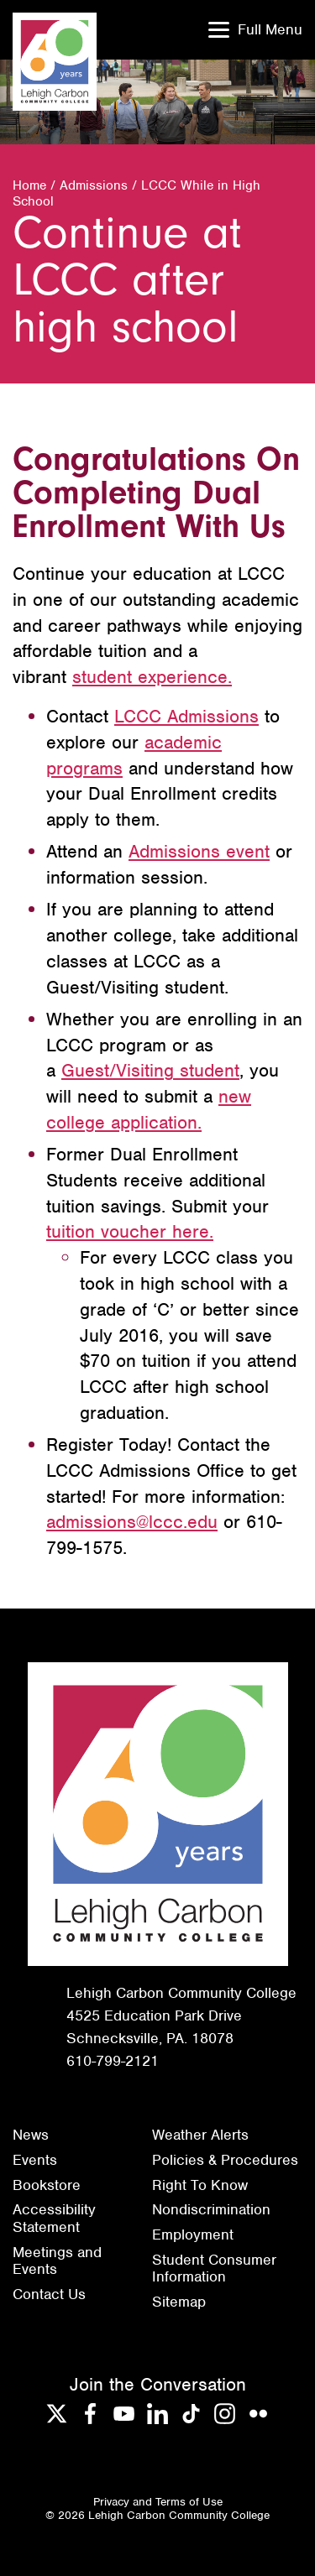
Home (29, 185)
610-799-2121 (112, 2061)
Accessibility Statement (54, 2218)
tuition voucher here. (129, 1231)
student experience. (152, 676)
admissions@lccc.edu (132, 1521)
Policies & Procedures (225, 2160)
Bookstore (47, 2185)
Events (35, 2160)
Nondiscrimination (211, 2209)
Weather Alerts (200, 2134)
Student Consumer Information (214, 2268)
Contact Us (49, 2294)
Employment (193, 2234)
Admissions (94, 185)
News (31, 2134)
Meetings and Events (57, 2261)
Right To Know (200, 2185)
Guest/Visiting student (150, 1070)
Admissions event (199, 851)
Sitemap (179, 2301)
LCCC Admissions (186, 716)
